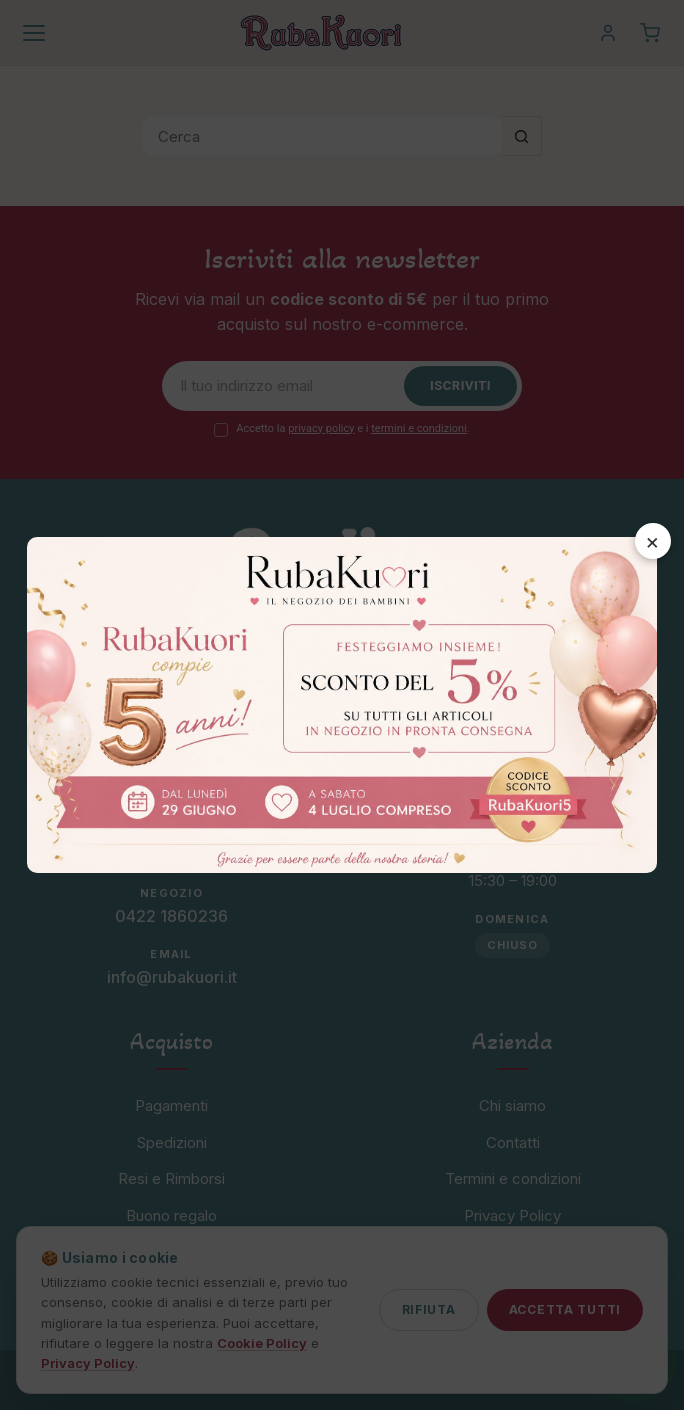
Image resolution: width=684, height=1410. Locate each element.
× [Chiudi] (652, 541)
